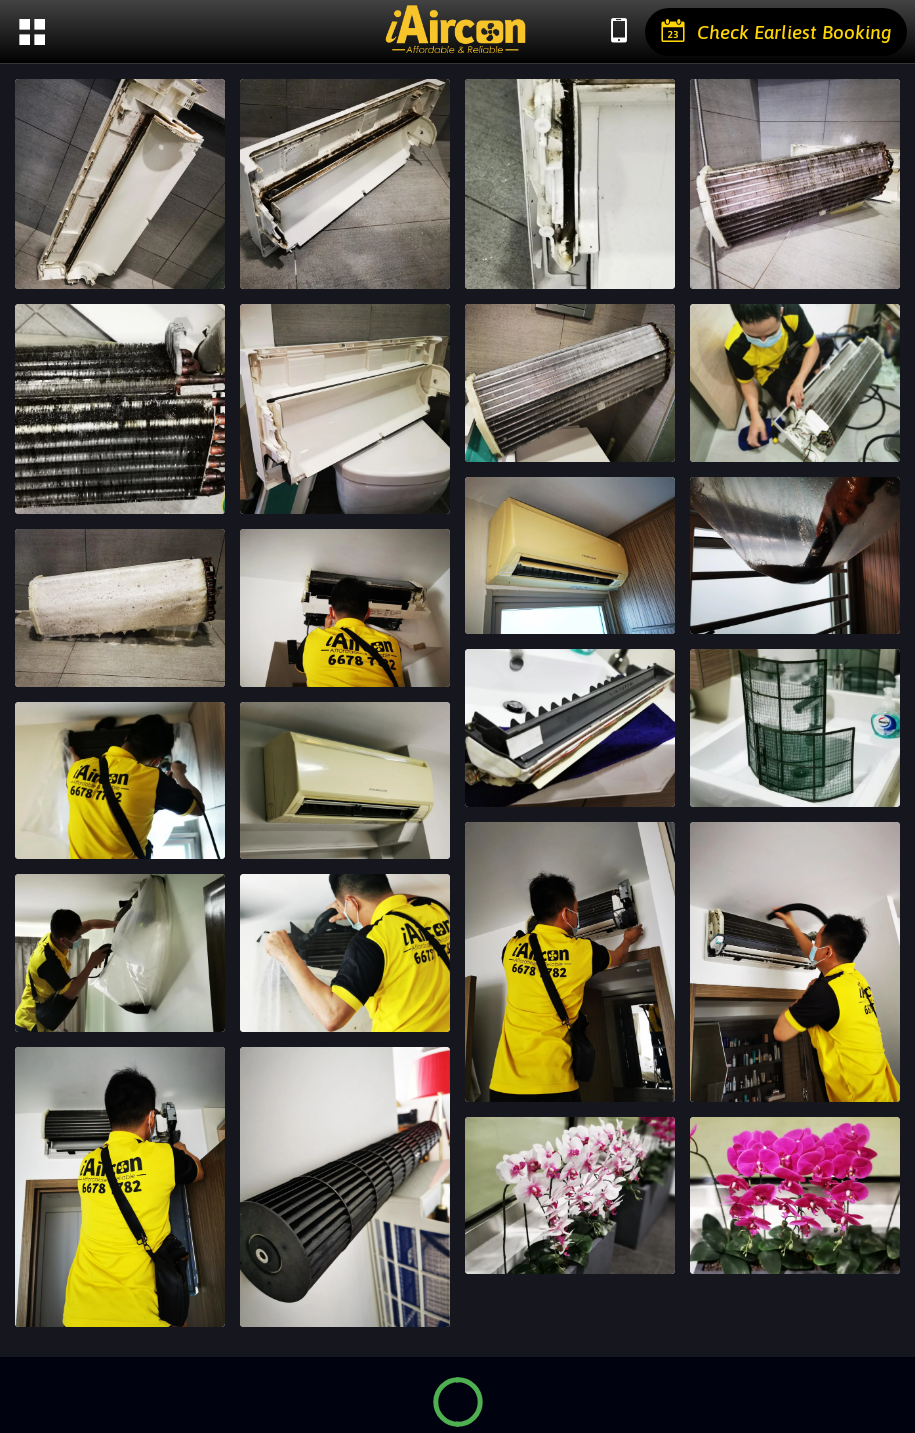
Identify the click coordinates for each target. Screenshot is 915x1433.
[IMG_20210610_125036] (120, 1187)
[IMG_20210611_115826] (345, 608)
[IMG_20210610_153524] (120, 781)
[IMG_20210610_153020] (795, 728)
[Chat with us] (619, 32)
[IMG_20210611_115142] (795, 383)
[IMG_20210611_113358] (345, 184)
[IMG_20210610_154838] (570, 556)
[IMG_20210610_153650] (795, 556)
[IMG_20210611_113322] (120, 184)
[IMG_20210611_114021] (345, 409)
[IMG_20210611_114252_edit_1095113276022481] (120, 608)
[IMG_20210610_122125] (570, 1196)
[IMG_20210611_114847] (570, 383)
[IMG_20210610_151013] (120, 953)
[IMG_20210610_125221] (795, 962)
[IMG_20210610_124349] (345, 1187)
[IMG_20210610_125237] (570, 962)
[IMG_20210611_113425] (570, 184)
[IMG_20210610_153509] (570, 728)
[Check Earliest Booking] (776, 32)
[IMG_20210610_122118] (795, 1196)
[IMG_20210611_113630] (120, 409)
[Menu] (32, 32)
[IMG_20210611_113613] (795, 184)
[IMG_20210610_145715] (345, 953)
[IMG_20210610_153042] (345, 781)
